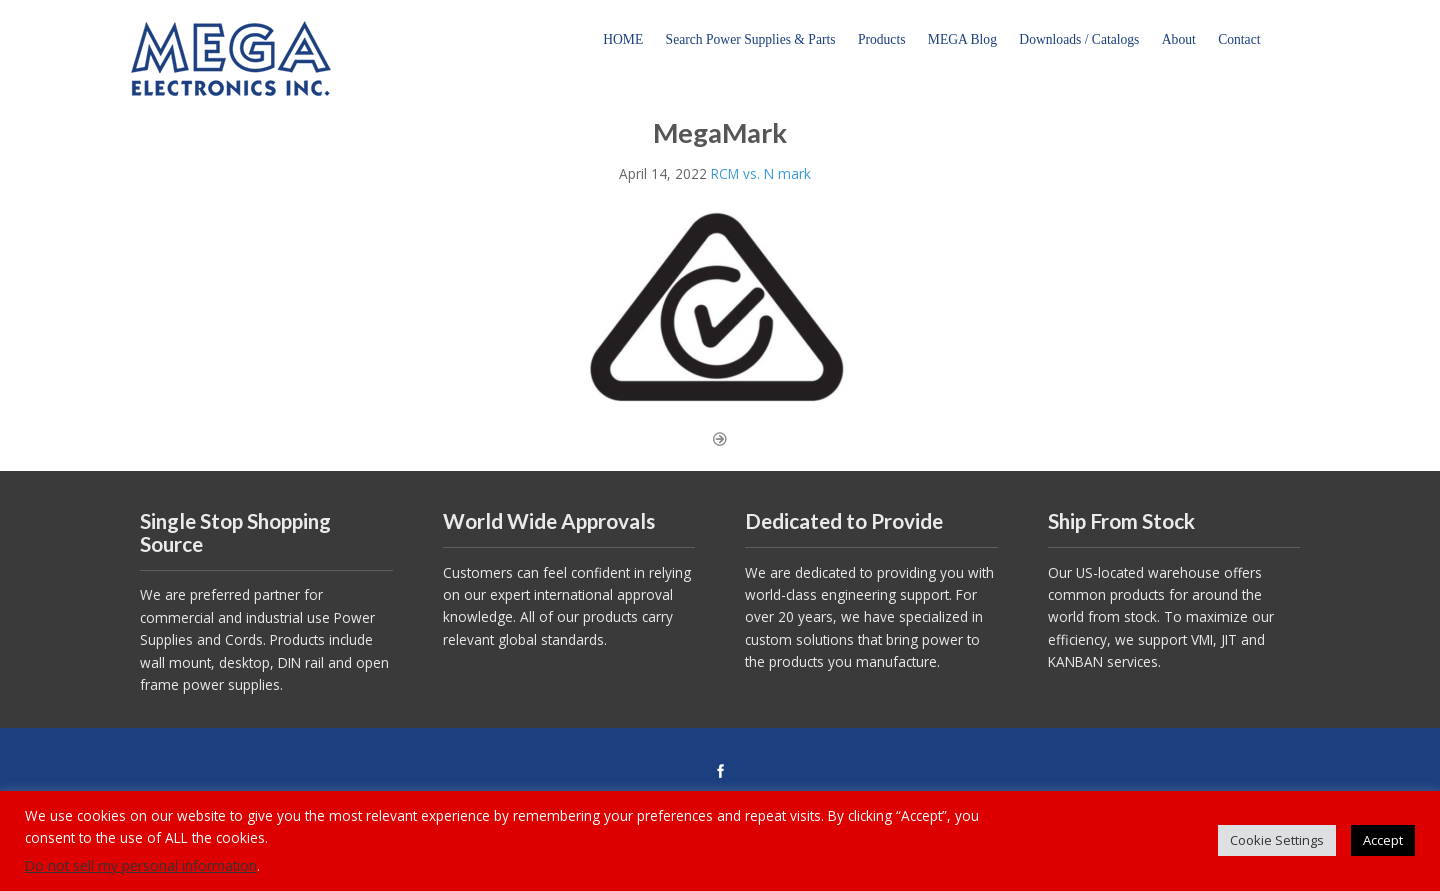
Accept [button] (1383, 840)
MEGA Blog (962, 39)
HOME (623, 39)
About (1179, 39)
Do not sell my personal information (141, 865)
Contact (1239, 39)
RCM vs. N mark (761, 173)
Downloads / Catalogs (1079, 39)
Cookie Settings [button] (1277, 840)
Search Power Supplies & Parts (751, 39)
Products (882, 39)
